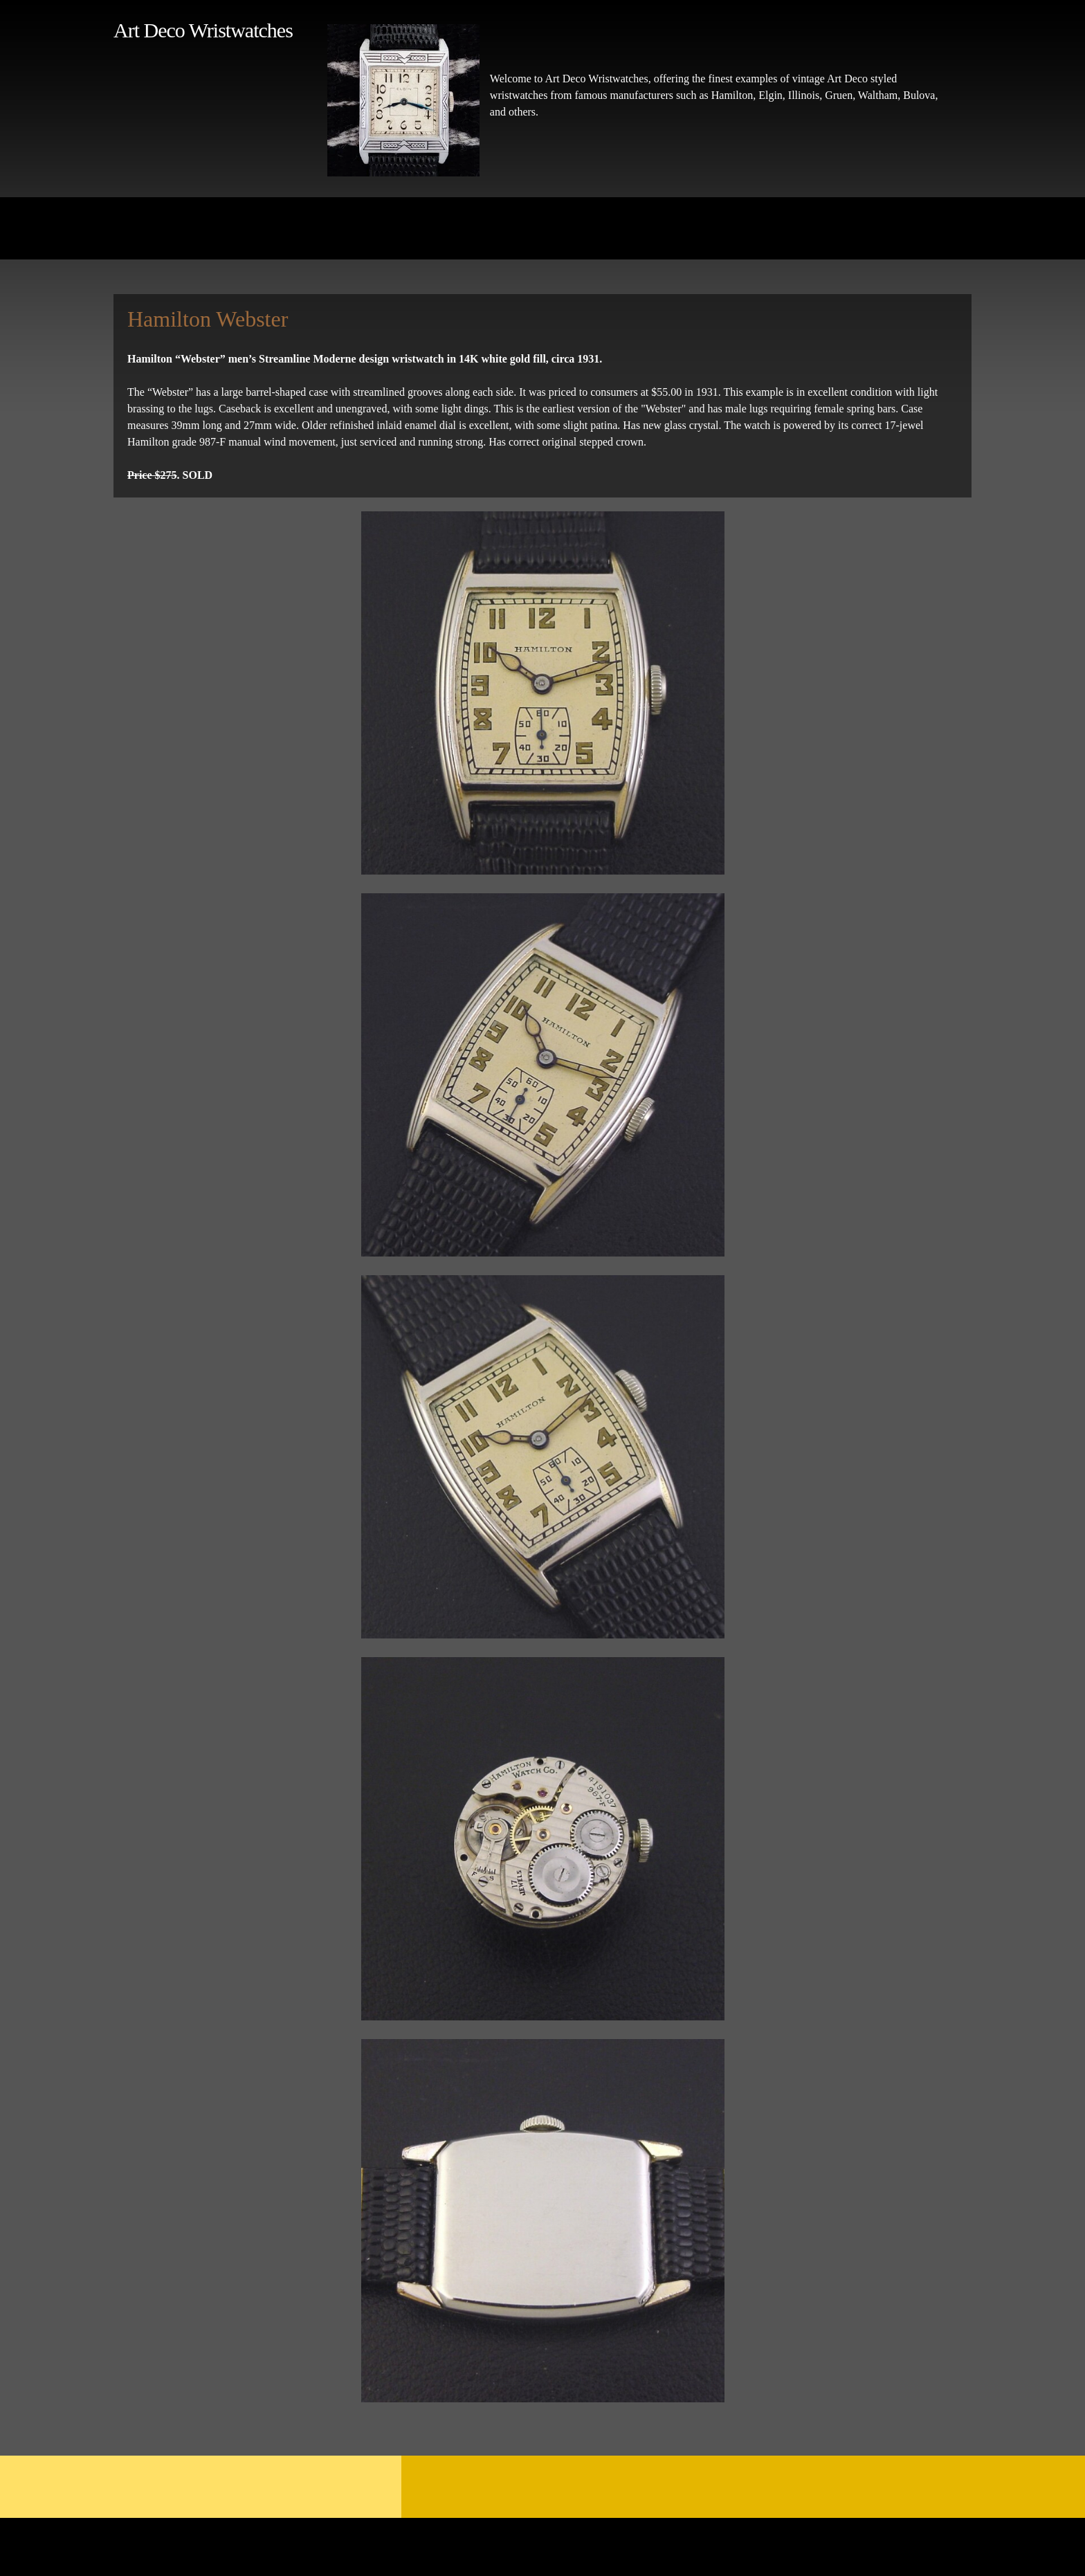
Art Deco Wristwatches (203, 30)
